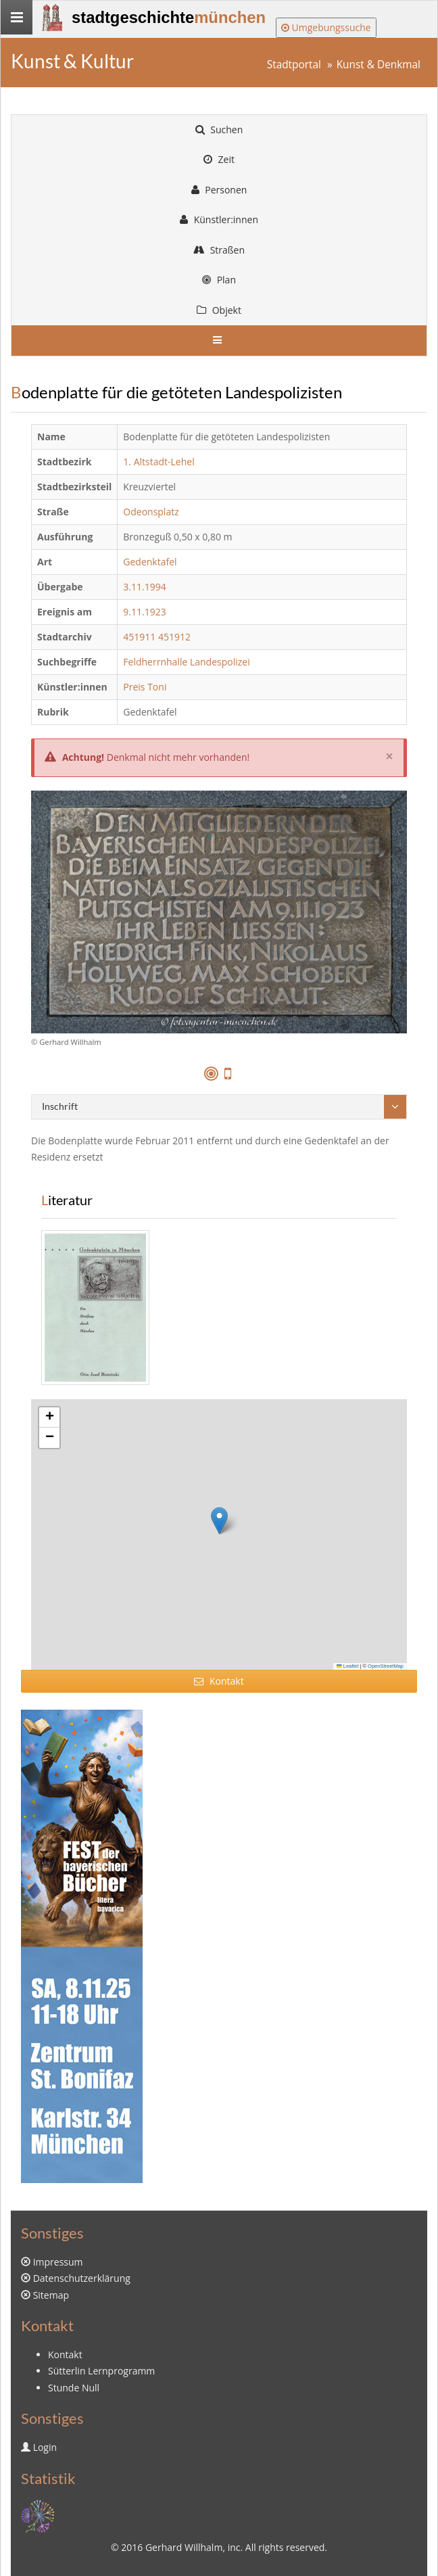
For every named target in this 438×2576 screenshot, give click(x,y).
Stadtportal (294, 64)
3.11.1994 (144, 586)
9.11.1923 (144, 611)
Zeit (219, 159)
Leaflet (347, 1666)
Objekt (219, 310)
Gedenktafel (149, 561)
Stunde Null (73, 2387)
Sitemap (51, 2295)
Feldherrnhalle (155, 661)
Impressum (58, 2261)
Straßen (219, 249)
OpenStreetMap (386, 1666)
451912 (174, 636)
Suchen (219, 129)
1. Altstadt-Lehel (158, 461)
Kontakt (218, 1681)
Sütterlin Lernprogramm (101, 2370)
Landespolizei (220, 661)
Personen (219, 189)
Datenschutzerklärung (81, 2278)
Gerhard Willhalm (183, 2547)
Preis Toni (144, 686)
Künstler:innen (219, 219)
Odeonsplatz (150, 511)
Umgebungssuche (326, 27)
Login (45, 2447)
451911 (139, 636)
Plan (219, 279)
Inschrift (60, 1106)
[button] (219, 1521)
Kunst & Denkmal (378, 64)
